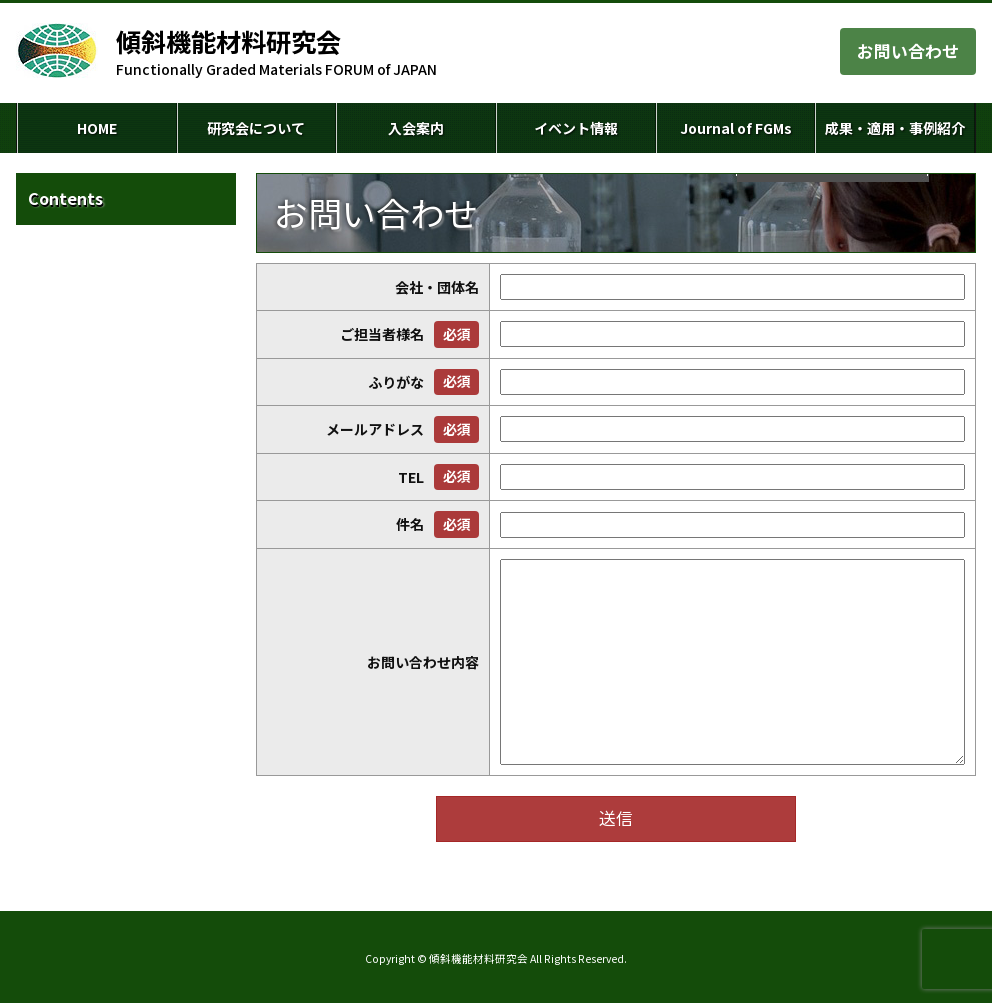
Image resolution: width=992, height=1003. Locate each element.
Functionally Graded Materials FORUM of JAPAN (276, 52)
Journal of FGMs (736, 128)
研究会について (256, 128)
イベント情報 (576, 128)
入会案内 (416, 128)
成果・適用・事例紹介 (895, 128)
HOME (97, 128)
